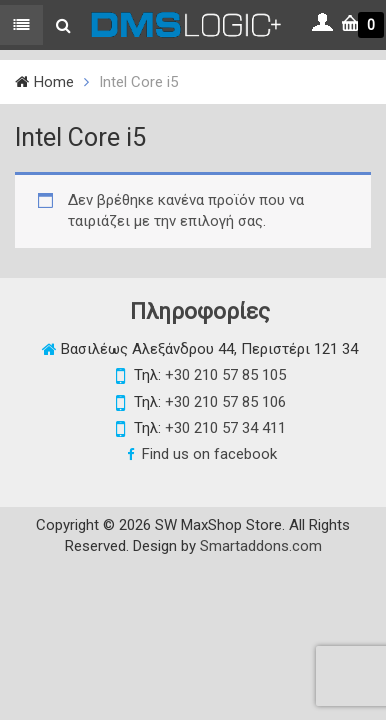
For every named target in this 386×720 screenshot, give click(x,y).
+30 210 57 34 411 (225, 428)
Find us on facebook (209, 454)
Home (54, 82)
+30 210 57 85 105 (225, 375)
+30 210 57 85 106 (225, 402)
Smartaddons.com (261, 546)
